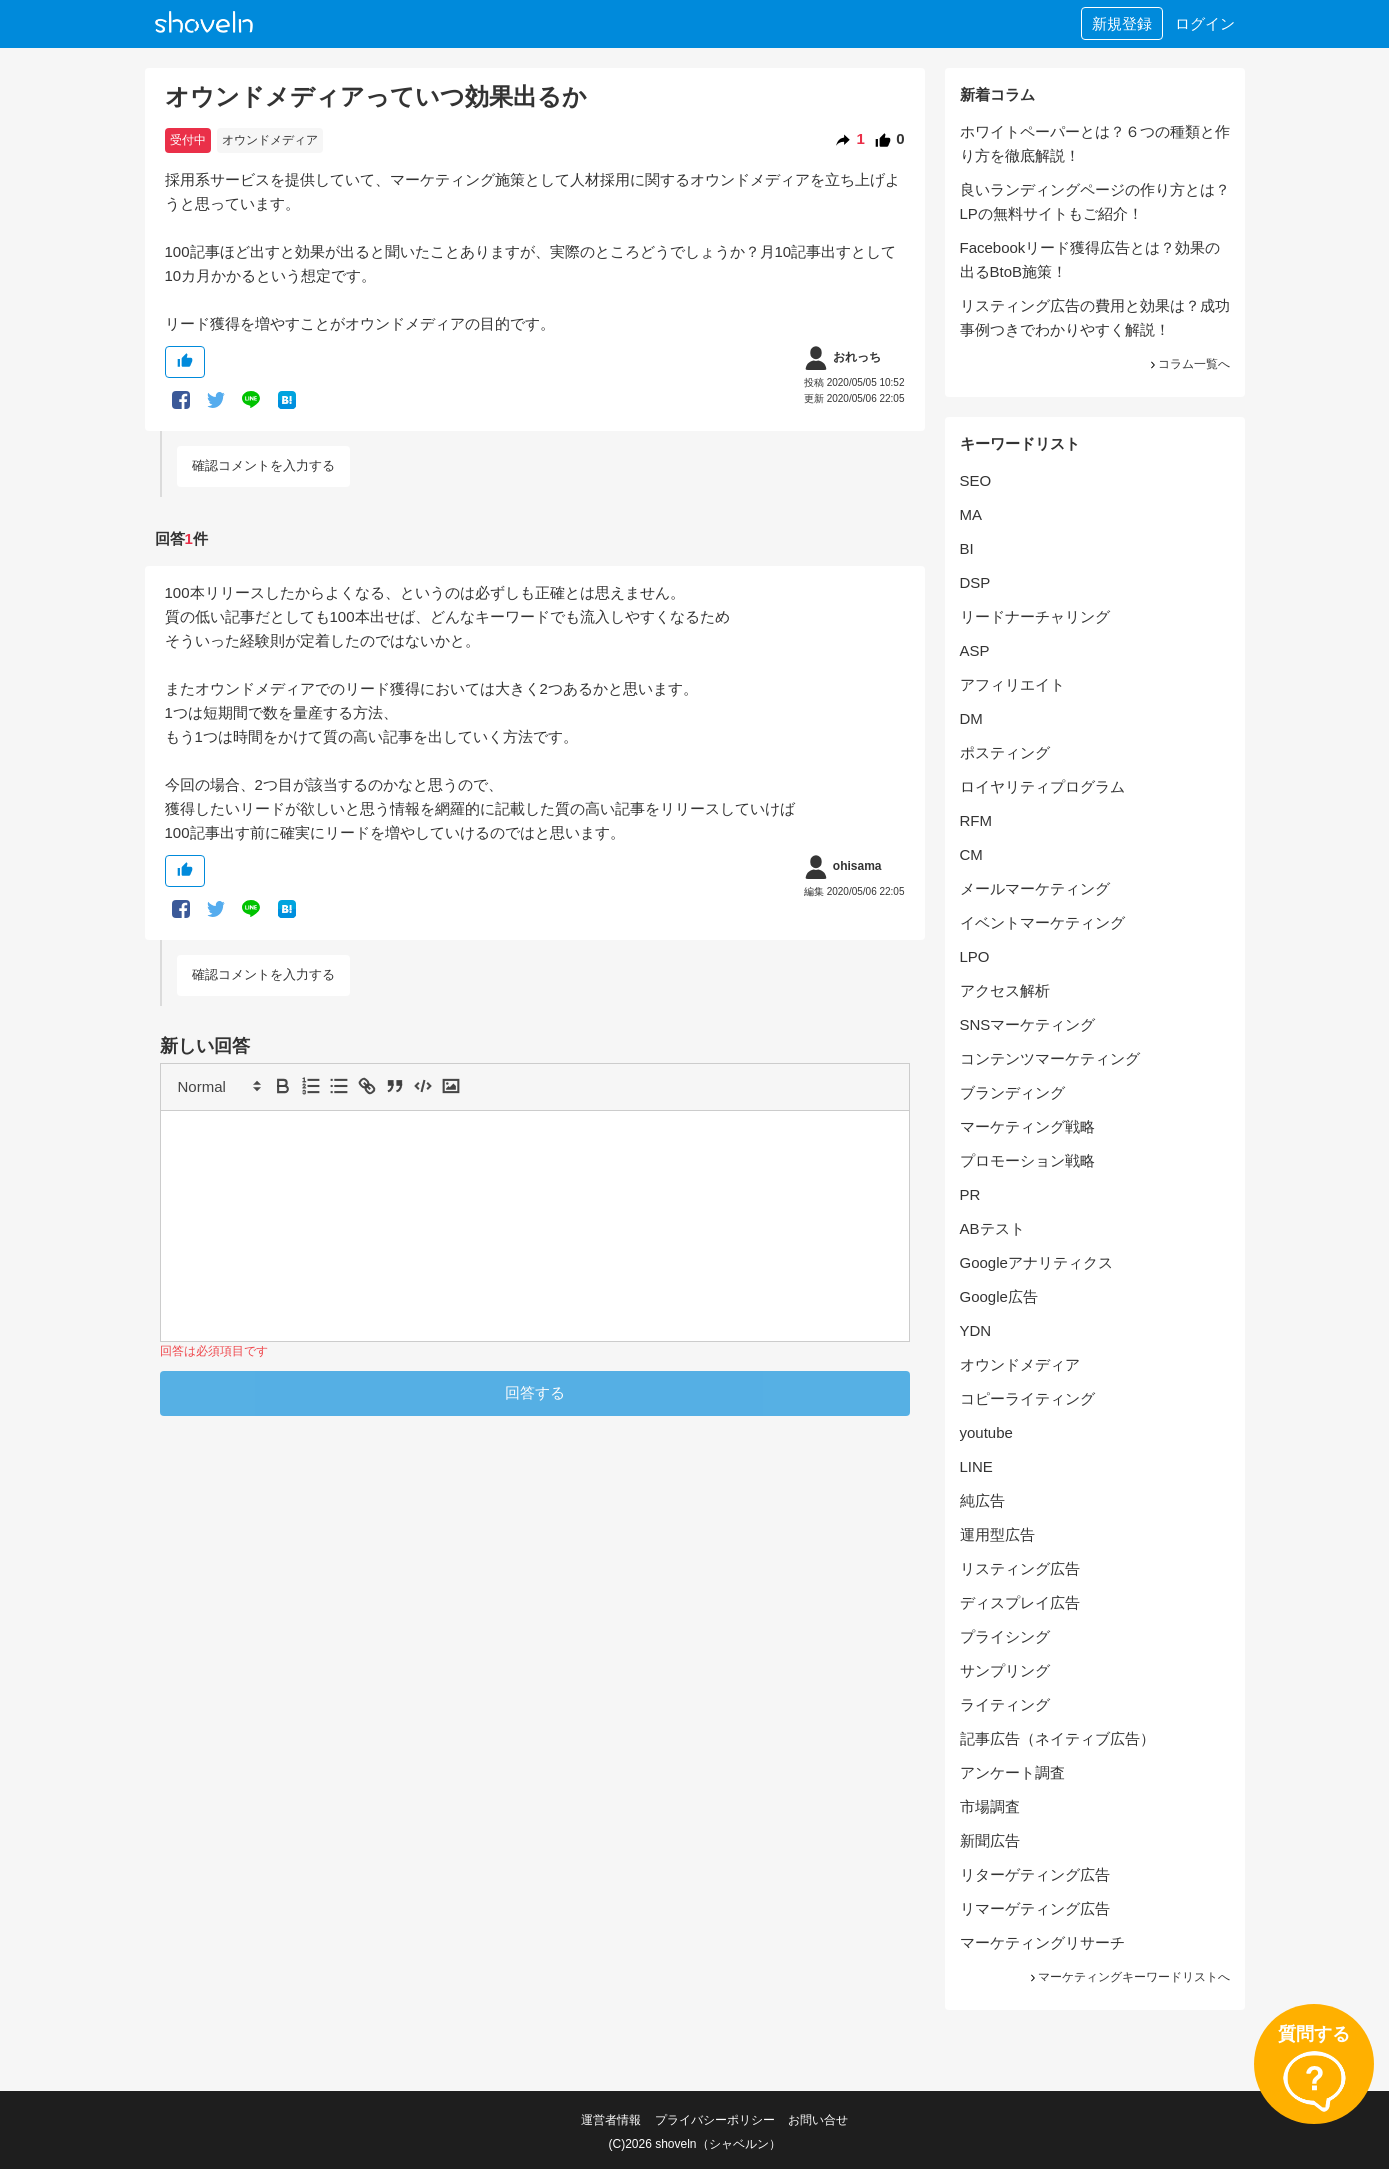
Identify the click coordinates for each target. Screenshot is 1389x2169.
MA (971, 514)
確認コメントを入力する (263, 465)
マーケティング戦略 (1027, 1126)
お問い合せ (818, 2120)
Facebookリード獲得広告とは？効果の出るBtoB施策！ (1090, 259)
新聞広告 (990, 1840)
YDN (976, 1330)
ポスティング (1005, 752)
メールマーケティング (1035, 888)
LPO (975, 956)
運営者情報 (611, 2120)
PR (970, 1194)
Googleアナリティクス (1036, 1262)
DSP (975, 582)
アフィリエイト (1012, 684)
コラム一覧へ (1189, 364)
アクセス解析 (1005, 990)
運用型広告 (997, 1534)
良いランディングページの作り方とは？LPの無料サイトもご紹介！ (1095, 201)
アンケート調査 (1012, 1772)
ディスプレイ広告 (1020, 1602)
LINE (976, 1466)
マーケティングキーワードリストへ (1129, 1977)
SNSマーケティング (1028, 1024)
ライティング (1005, 1704)
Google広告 (999, 1296)
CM (971, 854)
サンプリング (1005, 1670)
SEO (976, 480)
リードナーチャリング (1035, 616)
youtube (986, 1432)
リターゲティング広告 (1035, 1874)
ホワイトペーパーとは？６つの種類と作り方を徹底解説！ (1095, 143)
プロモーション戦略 (1027, 1160)
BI (967, 548)
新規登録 (1122, 23)
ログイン (1205, 23)
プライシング (1005, 1636)
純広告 (982, 1500)
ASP (975, 650)
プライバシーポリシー (715, 2120)
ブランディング (1012, 1092)
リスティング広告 (1020, 1568)
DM (971, 718)
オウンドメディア (270, 140)
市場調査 (990, 1806)
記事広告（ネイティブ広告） (1057, 1738)
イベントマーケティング (1042, 922)
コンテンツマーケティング (1050, 1058)
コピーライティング (1027, 1398)
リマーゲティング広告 (1035, 1908)
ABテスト (992, 1228)
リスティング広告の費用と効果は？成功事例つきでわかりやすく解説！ (1095, 317)
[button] (218, 1086)
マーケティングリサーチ (1042, 1942)
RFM (976, 820)
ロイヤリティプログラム (1042, 786)
